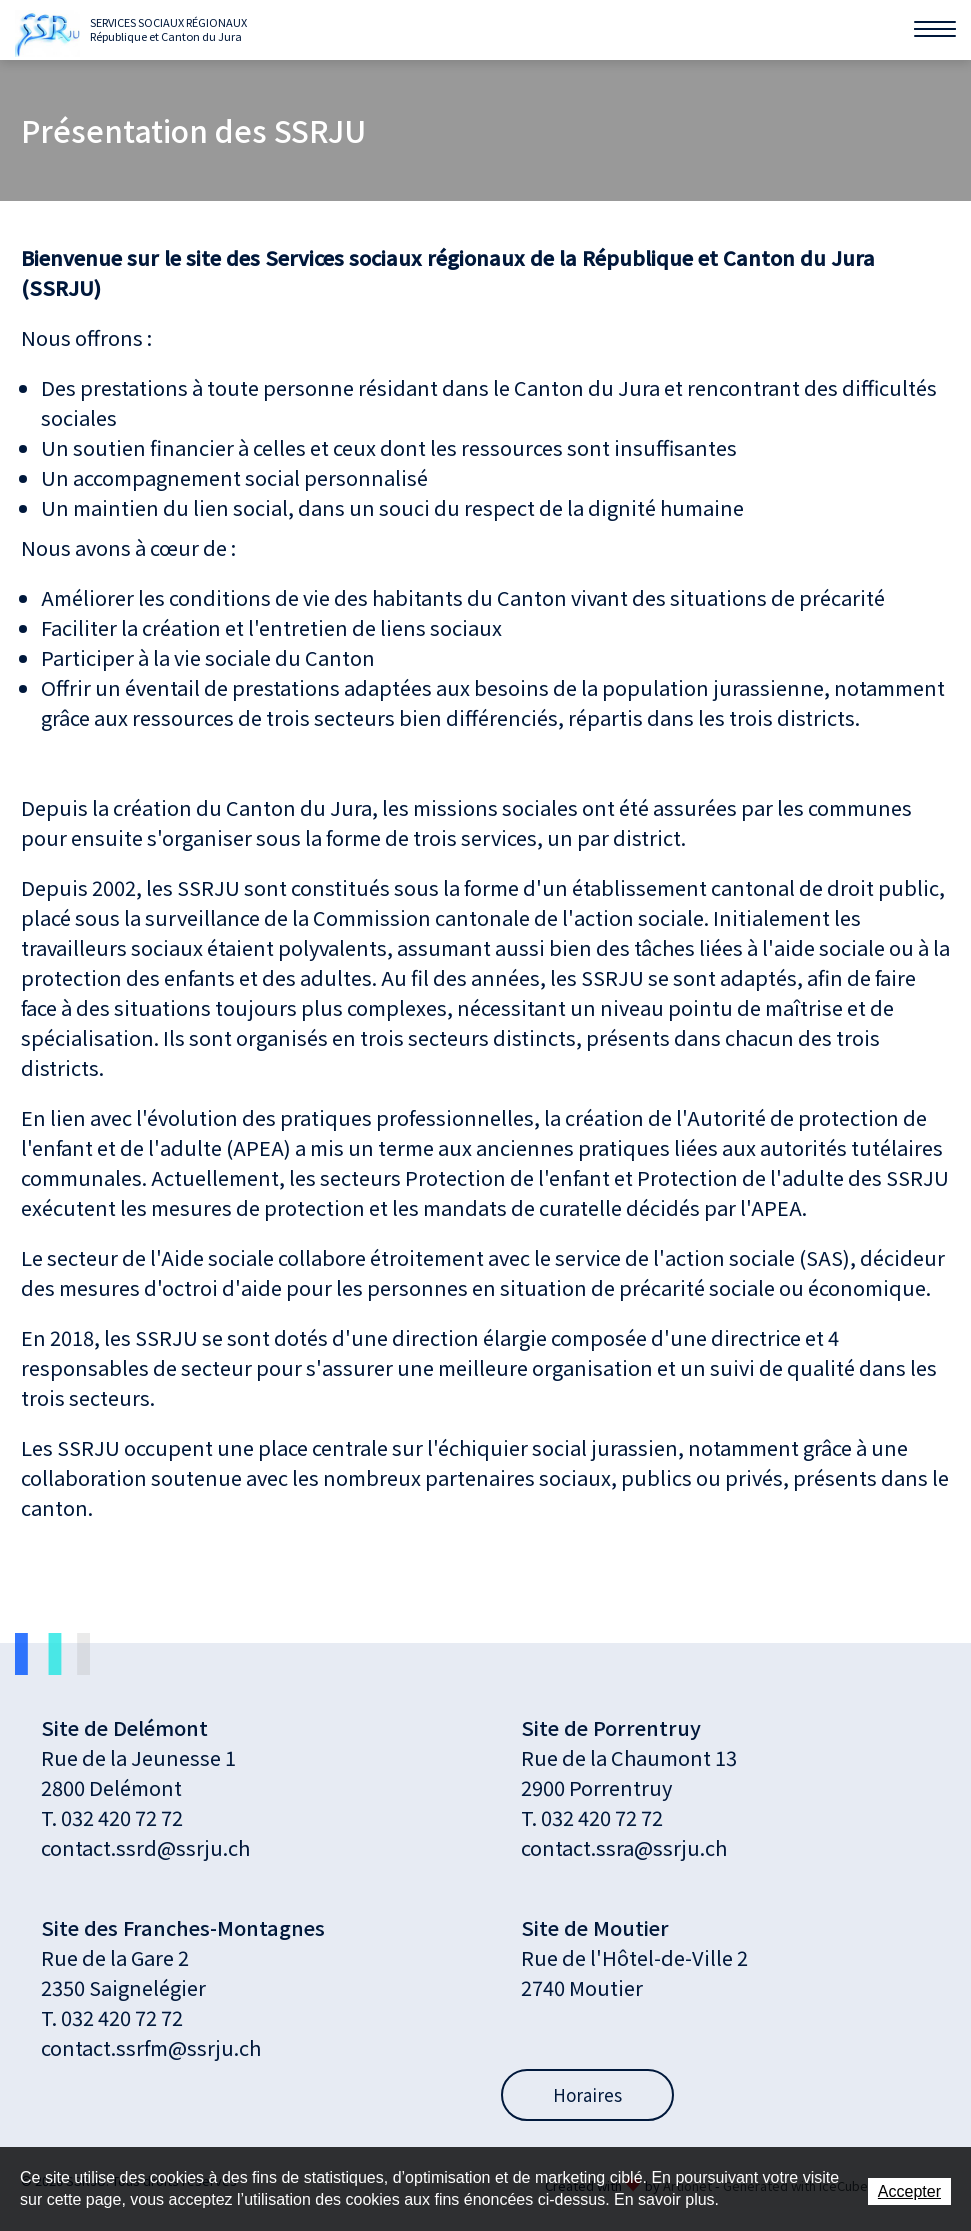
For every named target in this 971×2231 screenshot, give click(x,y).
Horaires (587, 2094)
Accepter (909, 2191)
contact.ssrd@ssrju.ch (145, 1847)
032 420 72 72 (122, 1817)
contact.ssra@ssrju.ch (624, 1847)
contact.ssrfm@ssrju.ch (151, 2047)
